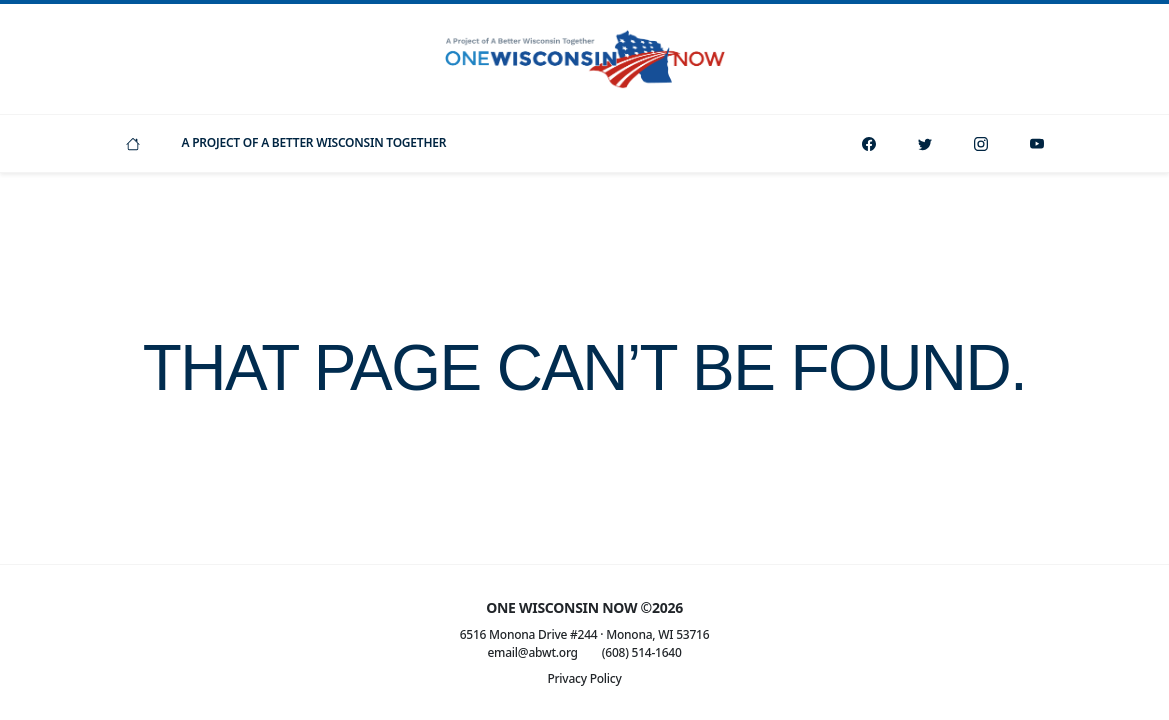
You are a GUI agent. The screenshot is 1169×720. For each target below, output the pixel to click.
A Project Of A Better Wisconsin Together (314, 142)
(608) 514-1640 (642, 652)
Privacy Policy (584, 678)
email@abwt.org (532, 652)
